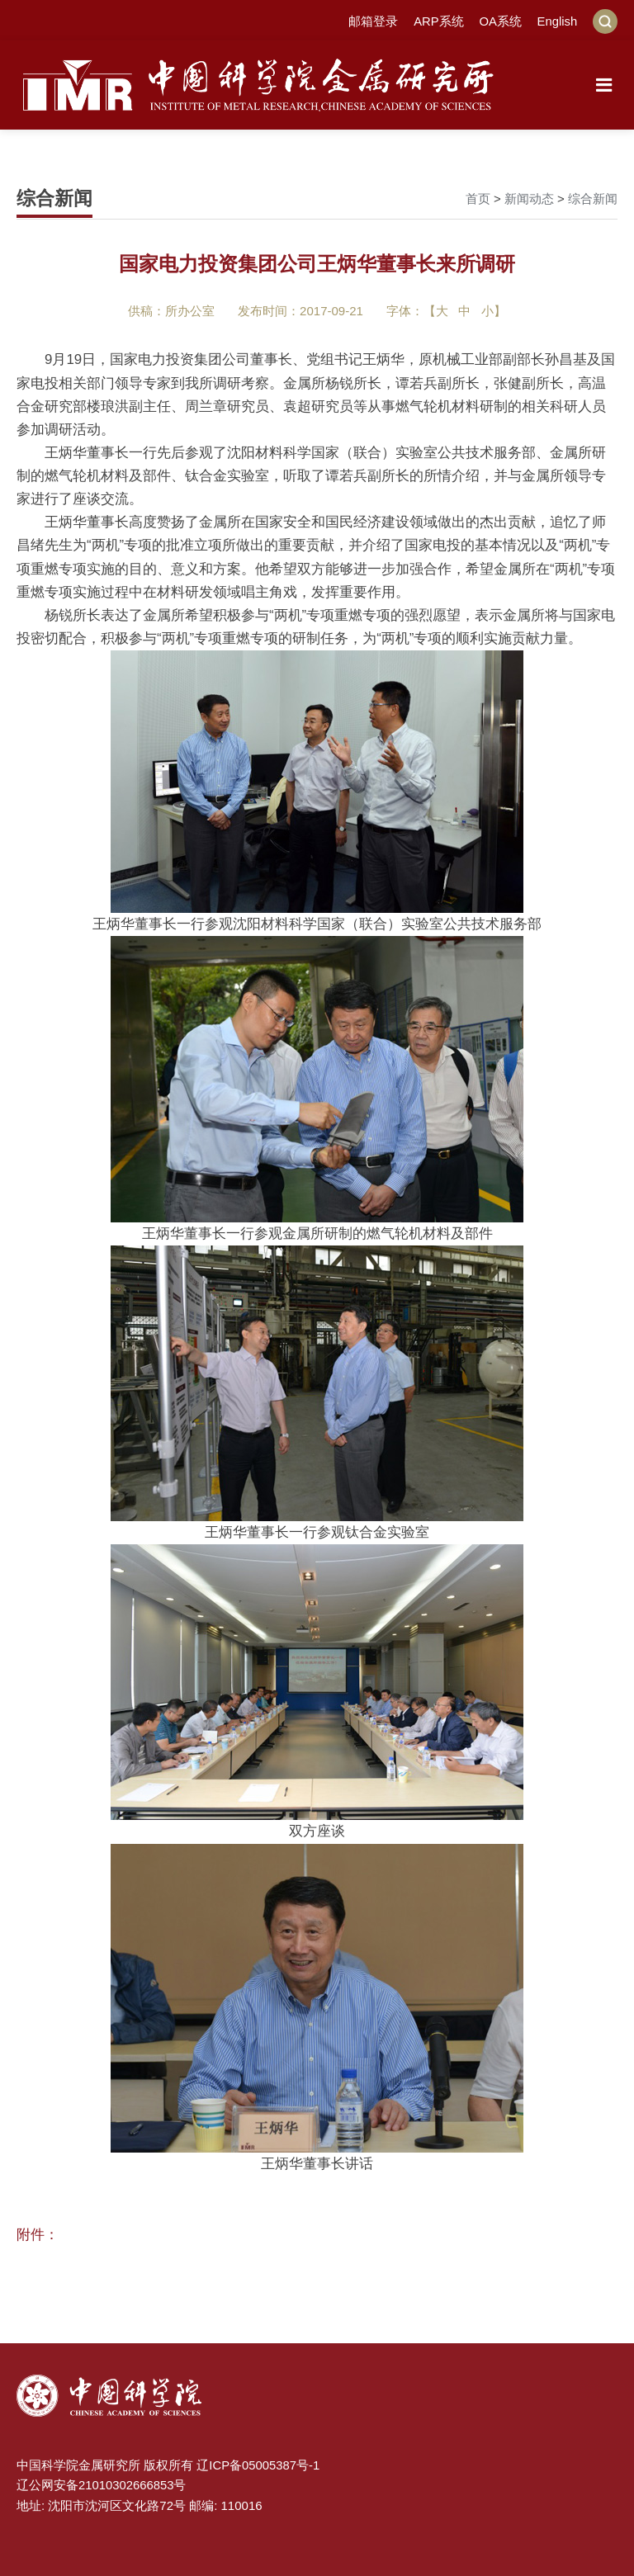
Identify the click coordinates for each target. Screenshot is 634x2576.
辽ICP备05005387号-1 (258, 2464)
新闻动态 (529, 198)
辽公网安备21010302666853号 (102, 2484)
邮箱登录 (372, 21)
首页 (478, 198)
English (557, 21)
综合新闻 (592, 198)
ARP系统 (438, 21)
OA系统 (500, 21)
